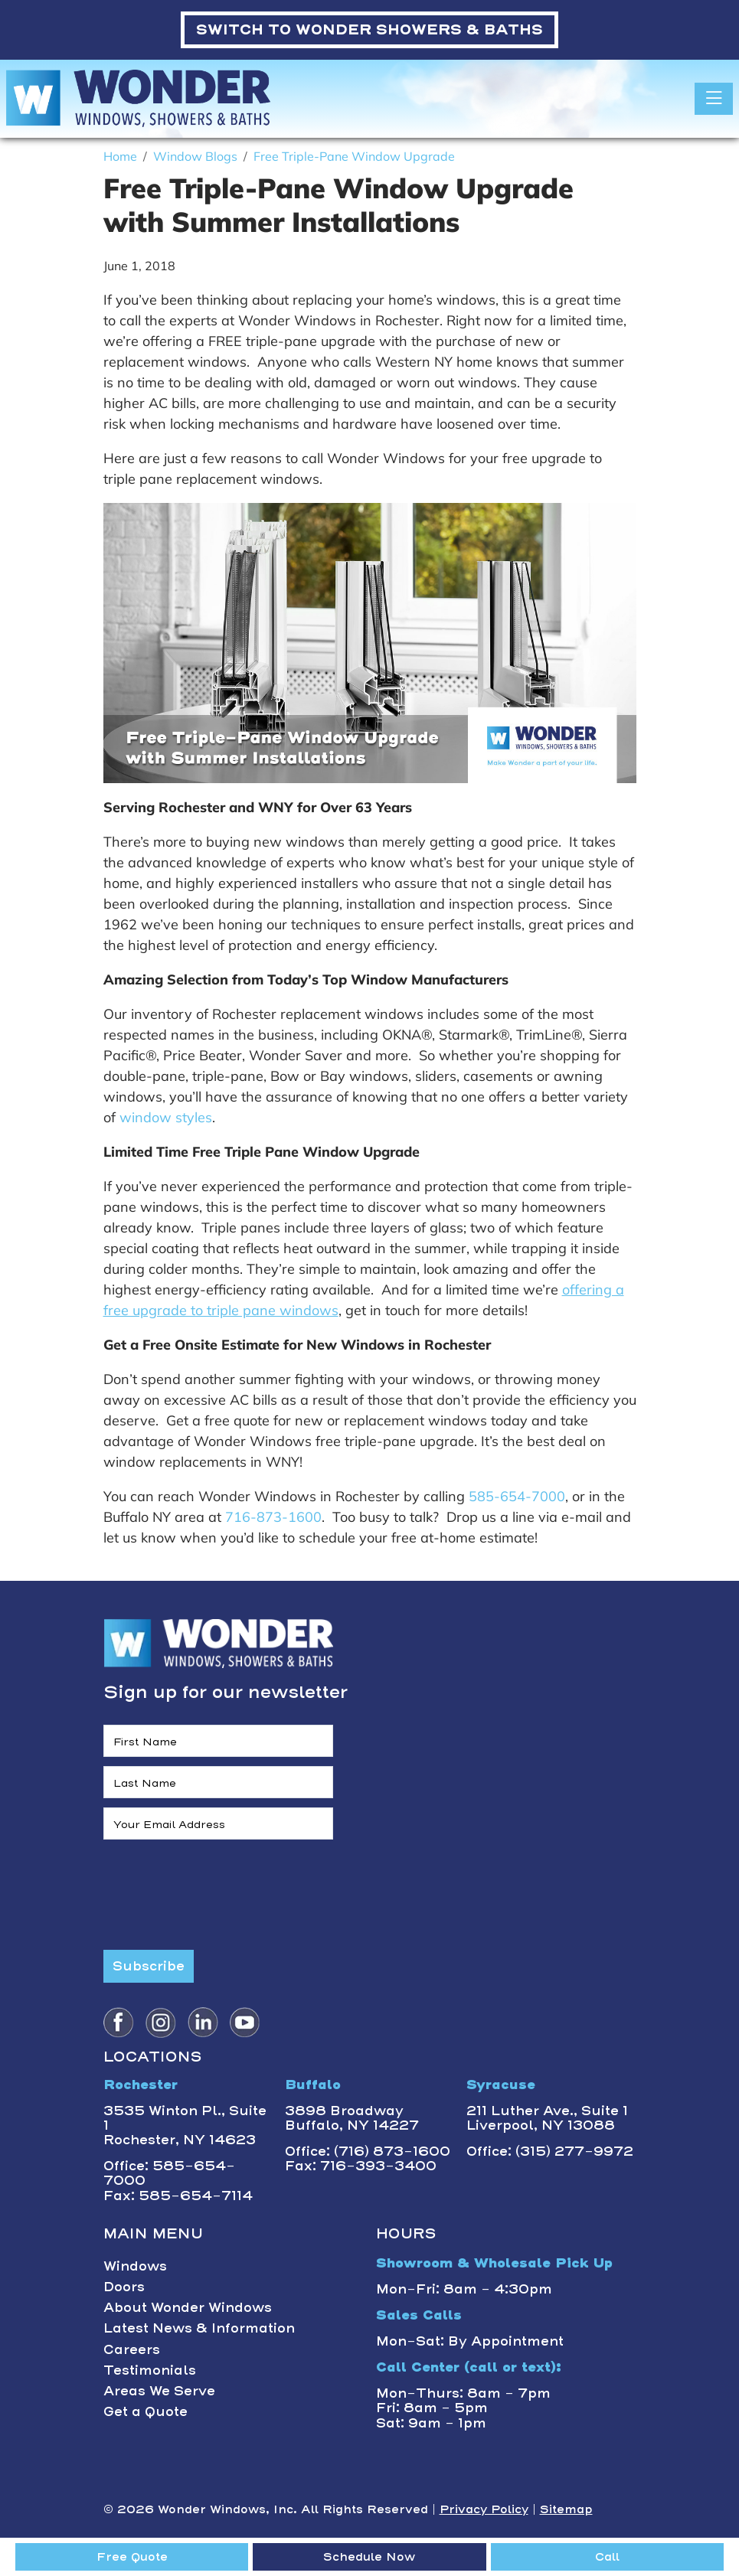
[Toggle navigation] (714, 99)
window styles (165, 1117)
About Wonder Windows (187, 2307)
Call (607, 2557)
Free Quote (132, 2557)
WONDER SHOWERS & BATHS (369, 29)
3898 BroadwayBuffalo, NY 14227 (352, 2118)
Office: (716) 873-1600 (367, 2151)
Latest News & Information (199, 2328)
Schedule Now (369, 2557)
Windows (135, 2266)
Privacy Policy (484, 2509)
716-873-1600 (273, 1517)
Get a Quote (145, 2411)
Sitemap (566, 2509)
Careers (131, 2349)
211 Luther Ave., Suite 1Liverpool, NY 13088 (547, 2118)
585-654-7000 (517, 1496)
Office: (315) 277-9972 (549, 2151)
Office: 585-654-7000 (169, 2173)
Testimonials (149, 2370)
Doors (124, 2286)
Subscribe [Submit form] (149, 1966)
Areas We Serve (159, 2390)
